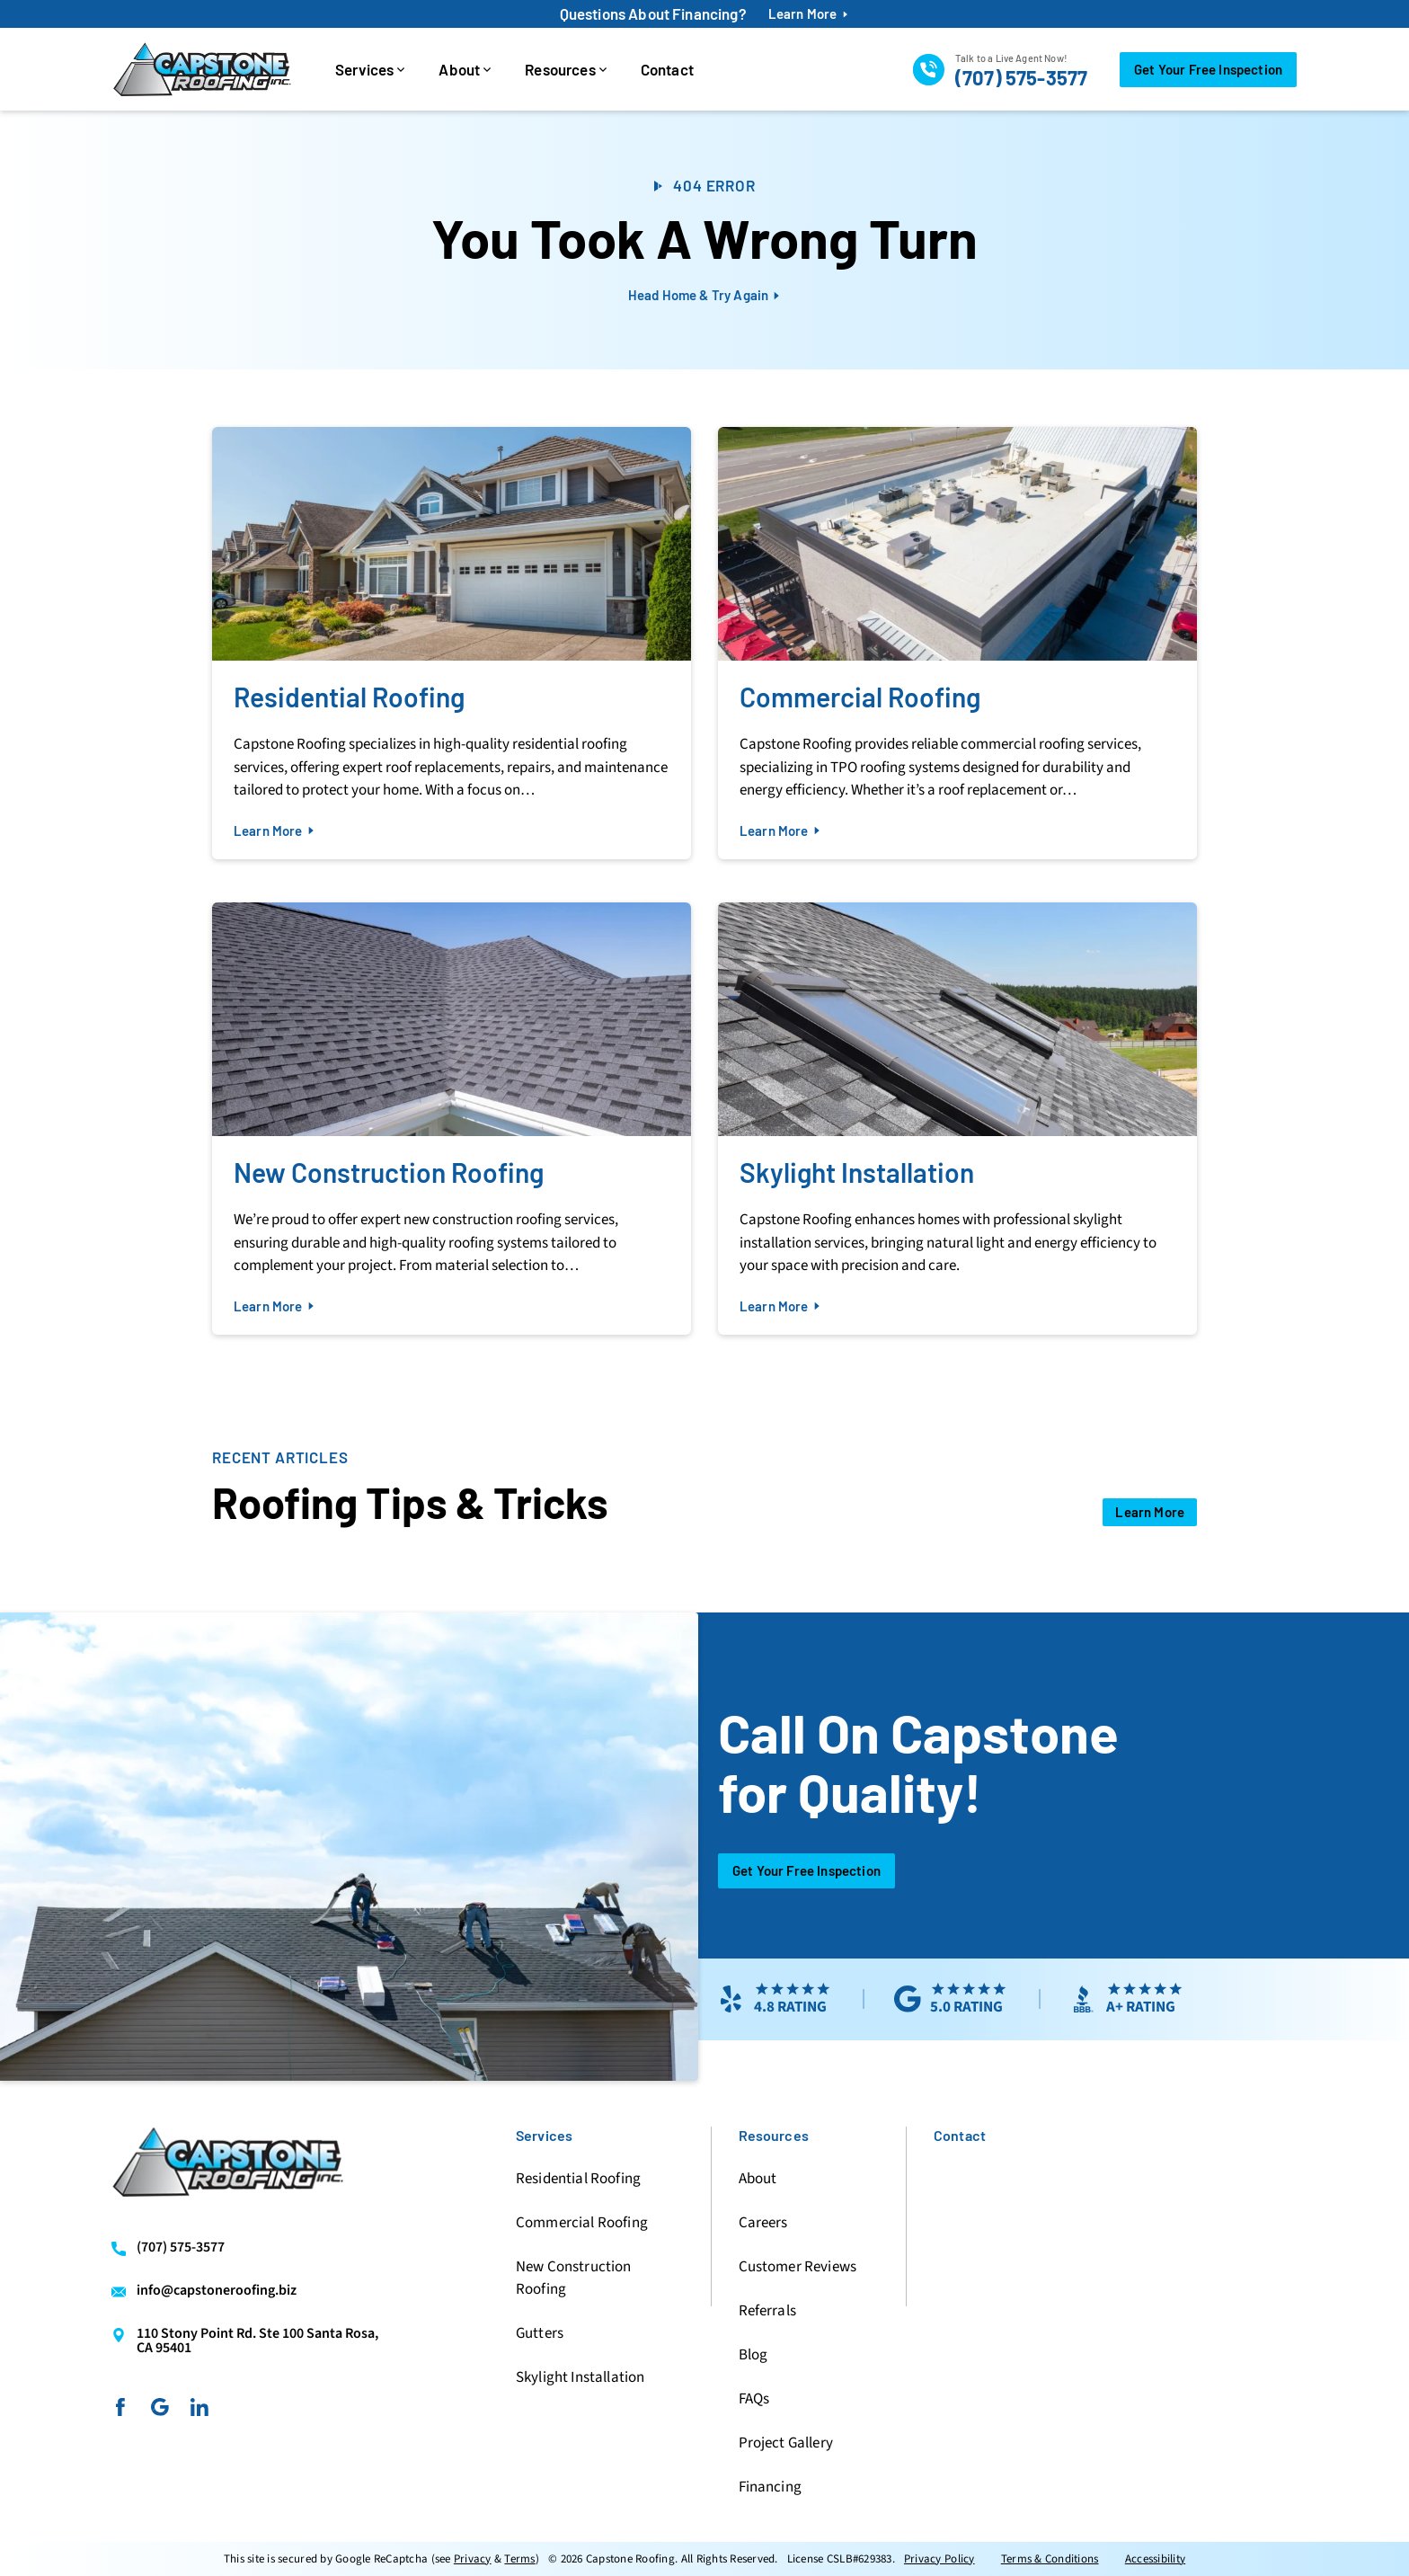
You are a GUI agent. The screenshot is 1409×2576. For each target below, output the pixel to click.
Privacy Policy (939, 2559)
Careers (763, 2223)
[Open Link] (1150, 1512)
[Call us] (1000, 69)
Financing (770, 2487)
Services (364, 69)
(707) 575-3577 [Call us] (181, 2248)
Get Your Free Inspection (806, 1870)
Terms (519, 2559)
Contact (667, 69)
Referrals (767, 2311)
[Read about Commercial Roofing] (957, 643)
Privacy (473, 2559)
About (459, 69)
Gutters (539, 2333)
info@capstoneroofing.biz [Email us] (217, 2291)
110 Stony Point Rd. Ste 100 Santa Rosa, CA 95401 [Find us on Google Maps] (257, 2340)
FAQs (754, 2399)
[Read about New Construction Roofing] (451, 1118)
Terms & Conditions (1050, 2559)
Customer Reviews (798, 2267)
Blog (753, 2355)
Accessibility (1155, 2559)
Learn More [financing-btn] (802, 14)
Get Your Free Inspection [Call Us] (1208, 69)
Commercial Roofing (582, 2223)
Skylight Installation (580, 2377)
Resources (560, 69)
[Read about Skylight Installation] (957, 1118)
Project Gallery (786, 2443)
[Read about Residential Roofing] (451, 643)
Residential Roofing (578, 2179)
